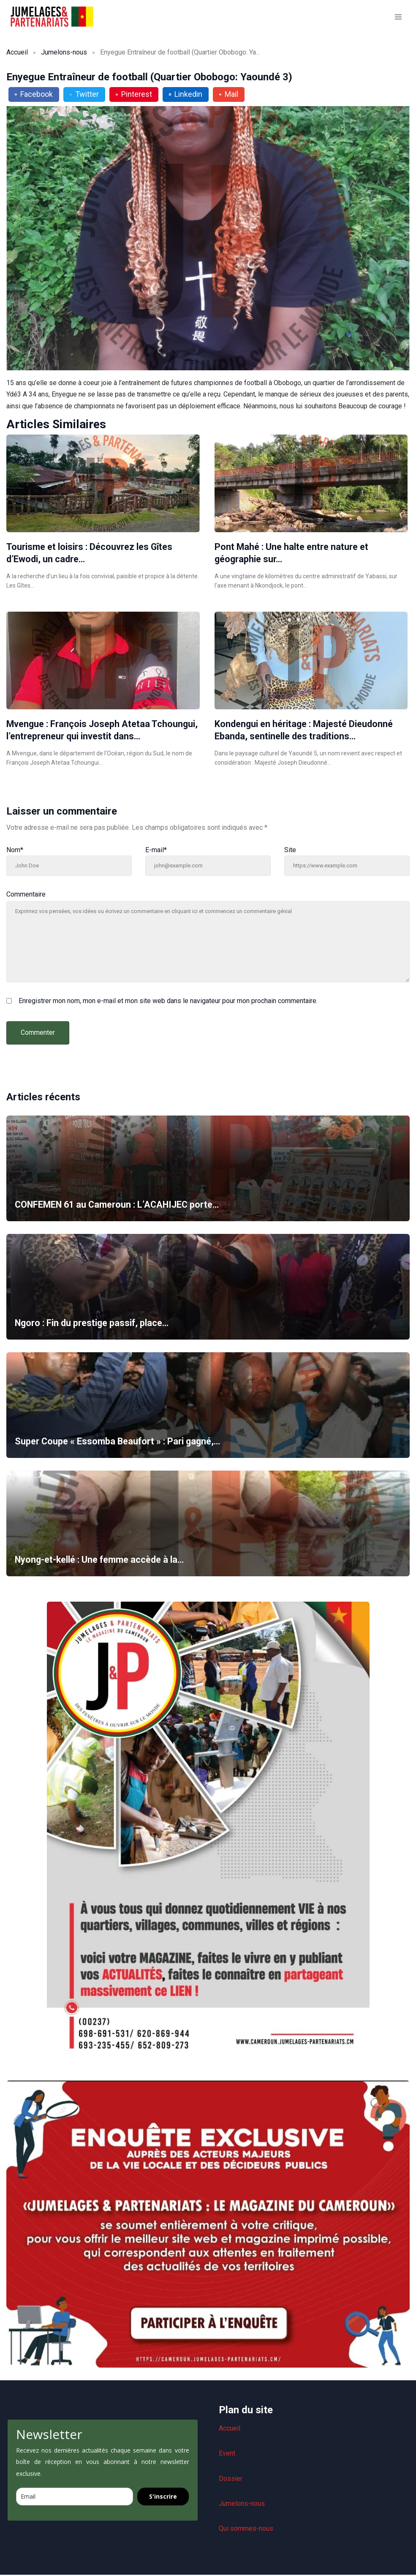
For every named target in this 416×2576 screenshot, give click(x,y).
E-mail (156, 850)
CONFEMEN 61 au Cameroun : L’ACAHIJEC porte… (119, 1204)
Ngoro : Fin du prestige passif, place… (93, 1323)
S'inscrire (163, 2498)
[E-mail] (208, 866)
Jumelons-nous (64, 52)
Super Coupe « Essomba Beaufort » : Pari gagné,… (119, 1441)
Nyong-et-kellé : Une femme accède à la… (102, 1559)
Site (290, 850)
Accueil (17, 52)
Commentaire (26, 894)
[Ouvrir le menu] (398, 16)
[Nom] (69, 866)
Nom (14, 850)
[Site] (347, 866)
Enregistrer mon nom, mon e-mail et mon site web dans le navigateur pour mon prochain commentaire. (168, 1001)
